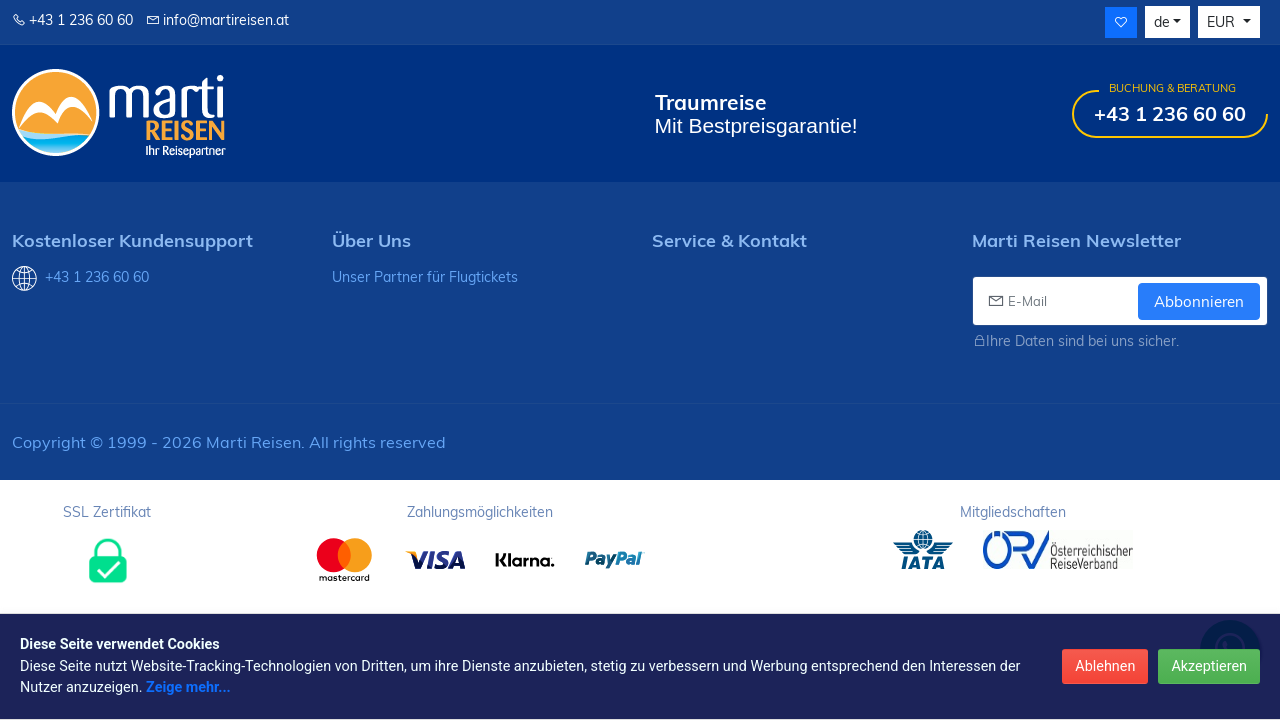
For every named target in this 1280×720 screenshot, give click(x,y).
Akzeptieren (1209, 666)
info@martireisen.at (217, 20)
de (1162, 22)
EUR (1223, 22)
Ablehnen (1105, 666)
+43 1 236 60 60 (72, 20)
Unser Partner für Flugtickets (425, 277)
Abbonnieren (1199, 301)
